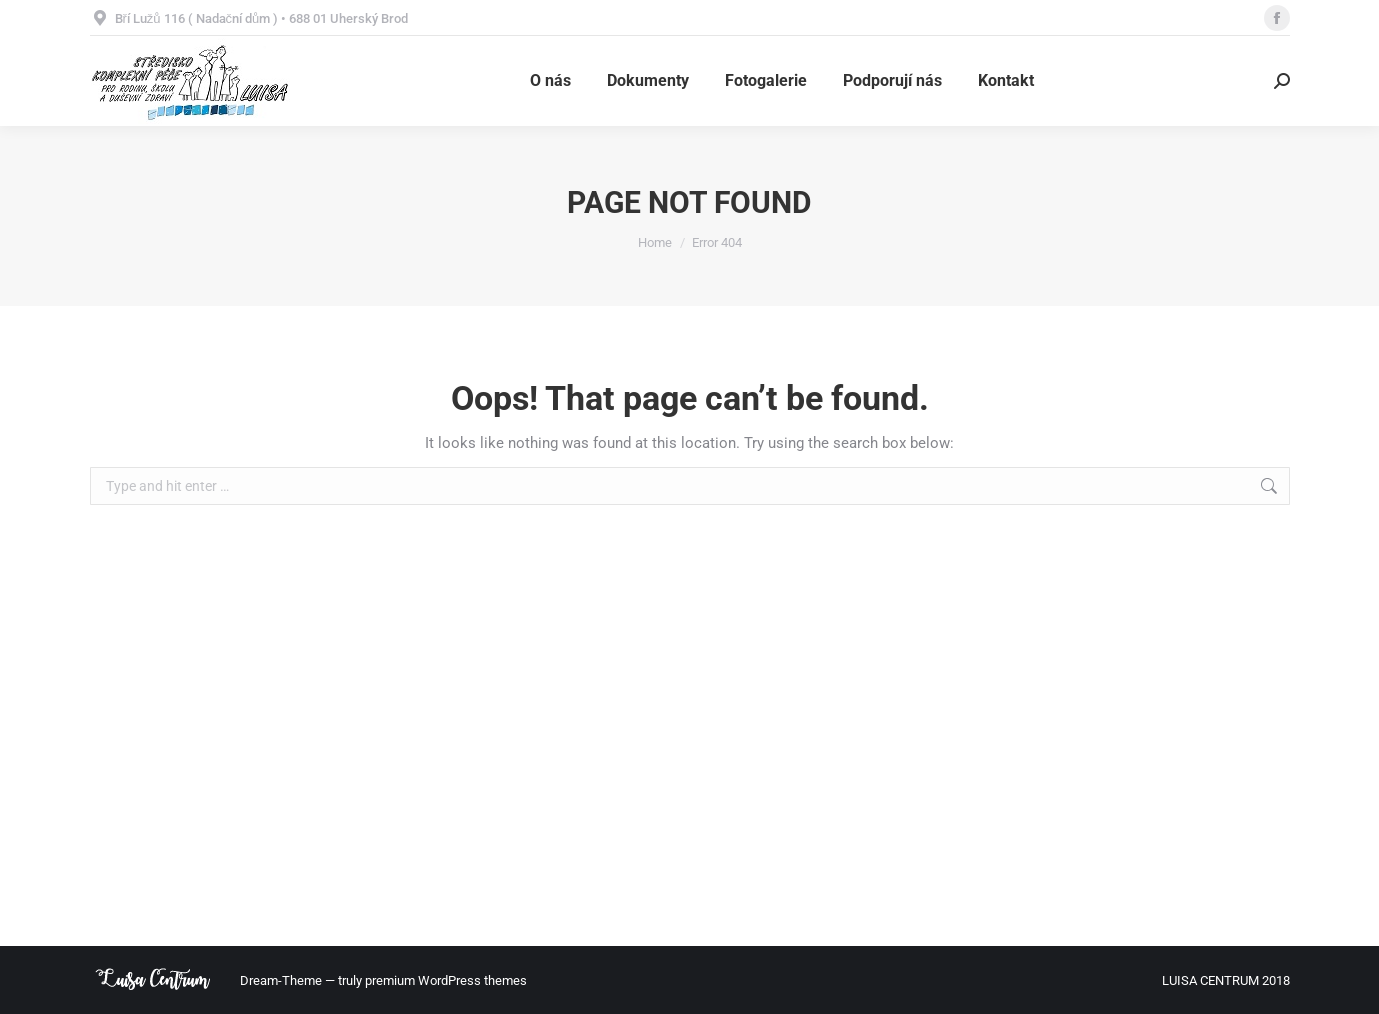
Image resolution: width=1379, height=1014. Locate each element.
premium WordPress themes (446, 980)
